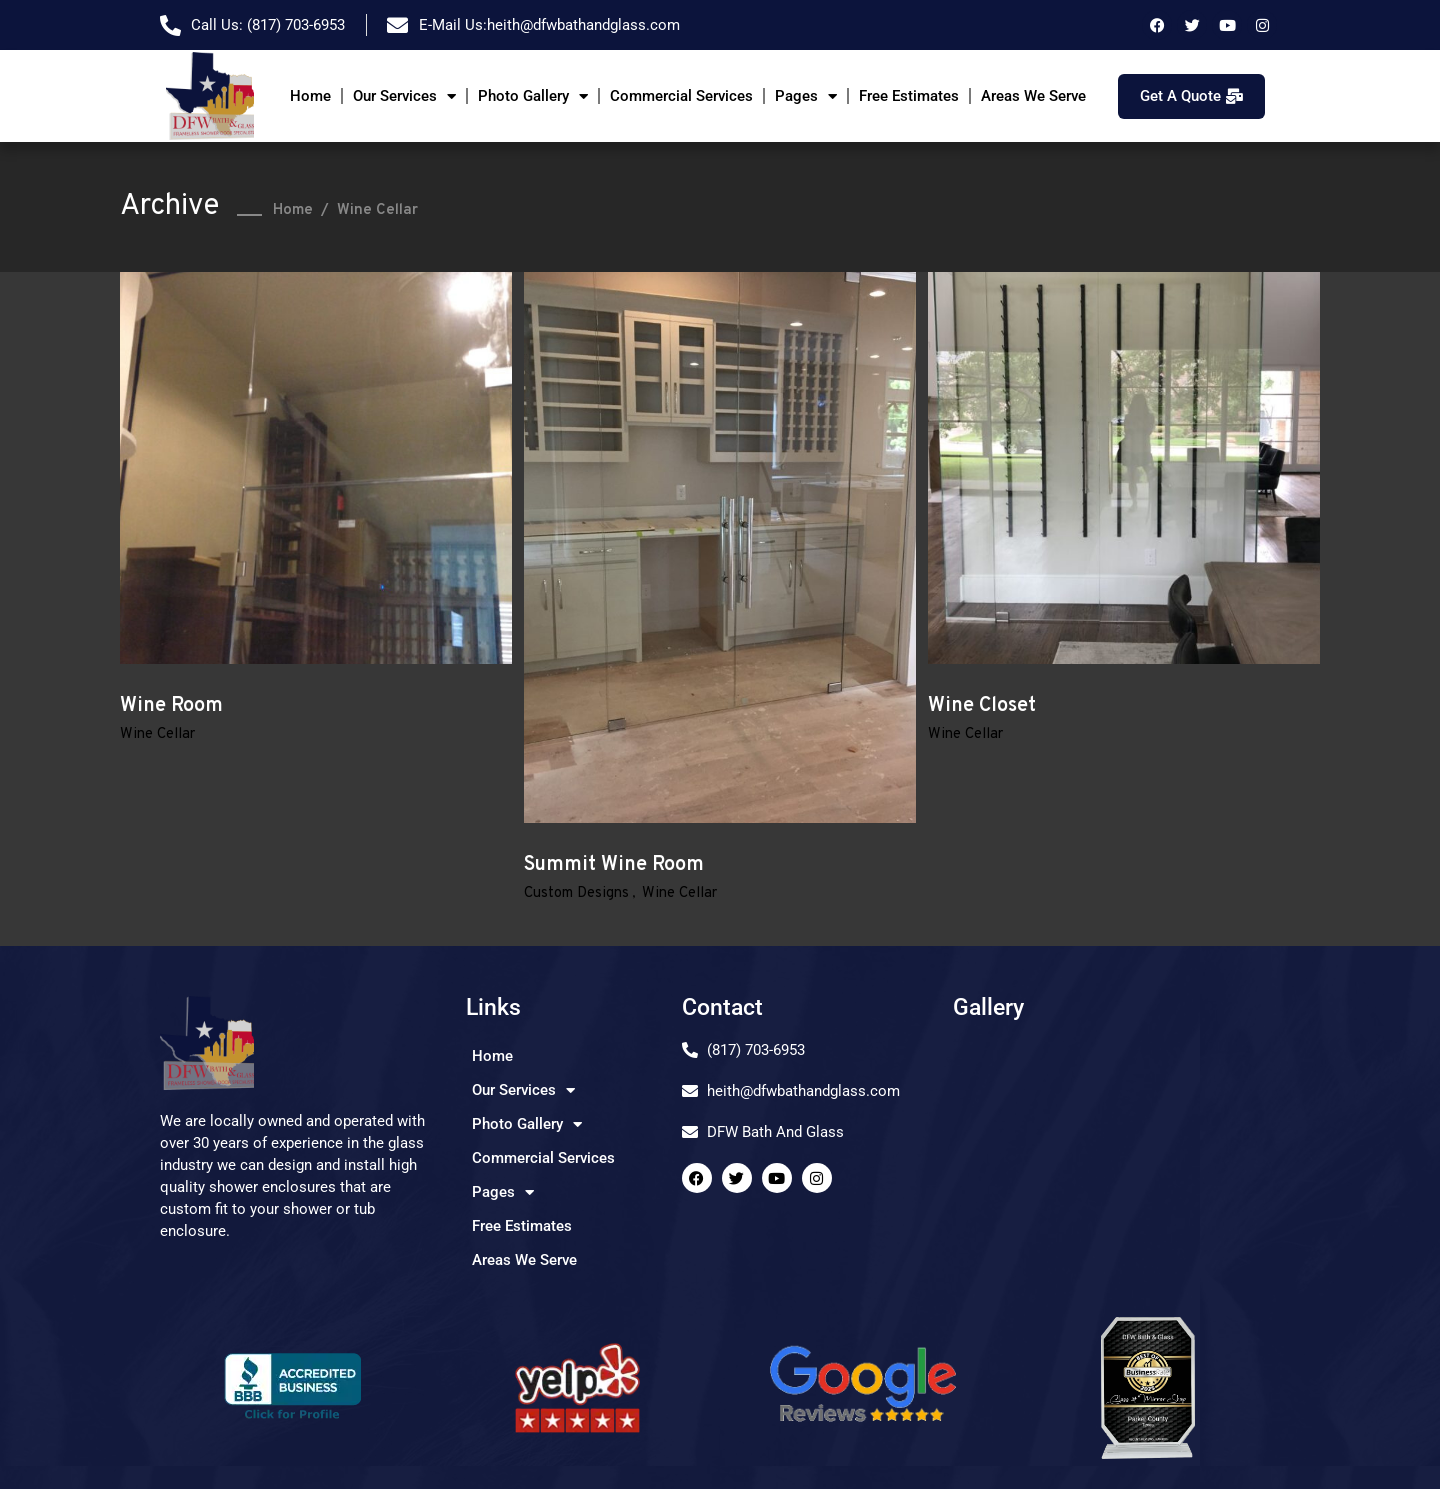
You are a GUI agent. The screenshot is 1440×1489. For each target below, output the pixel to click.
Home (310, 96)
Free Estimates (909, 96)
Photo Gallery (533, 96)
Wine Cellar (157, 734)
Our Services (404, 96)
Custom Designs (576, 893)
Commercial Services (681, 96)
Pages (806, 96)
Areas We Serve (1033, 96)
